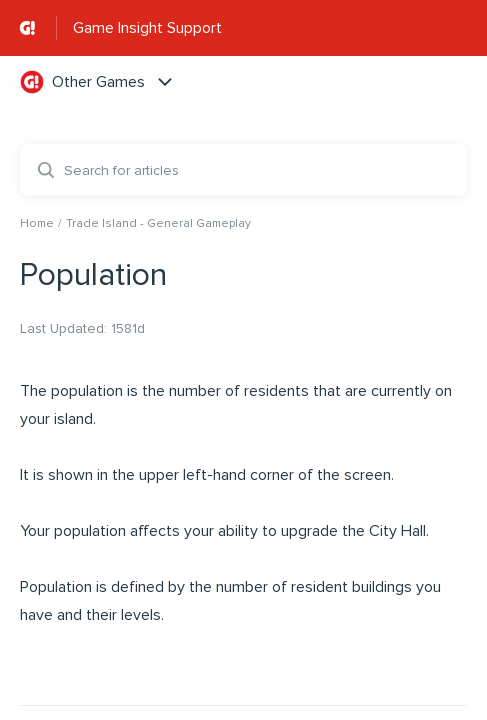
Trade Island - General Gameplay (158, 223)
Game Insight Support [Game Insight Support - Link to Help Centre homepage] (147, 28)
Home (37, 223)
